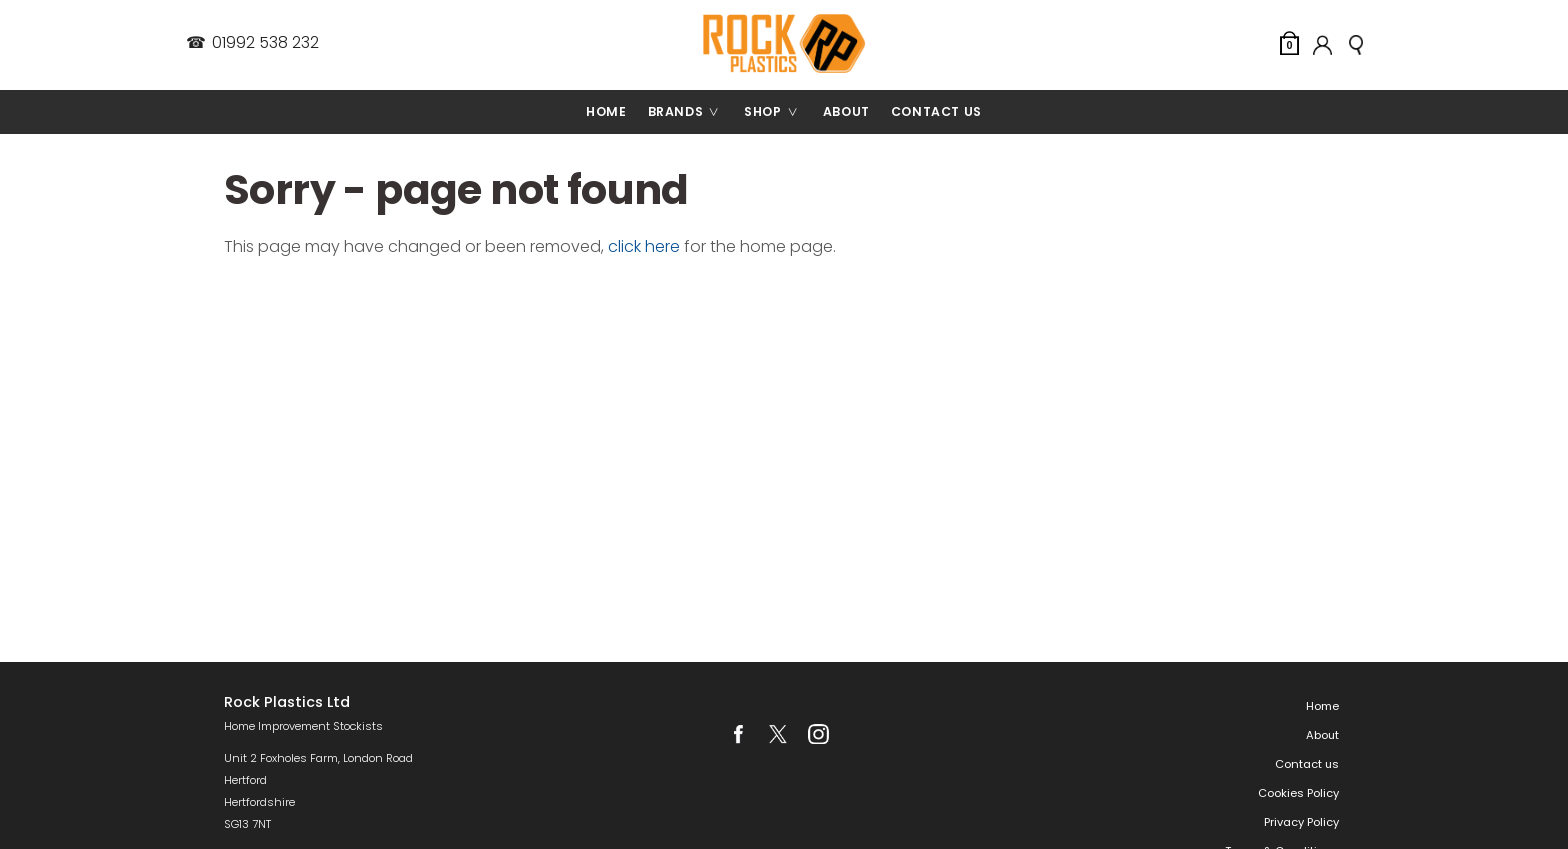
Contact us (936, 111)
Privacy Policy (1301, 822)
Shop (778, 112)
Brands (691, 112)
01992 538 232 (251, 43)
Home (606, 111)
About (846, 111)
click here (644, 246)
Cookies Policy (1298, 793)
